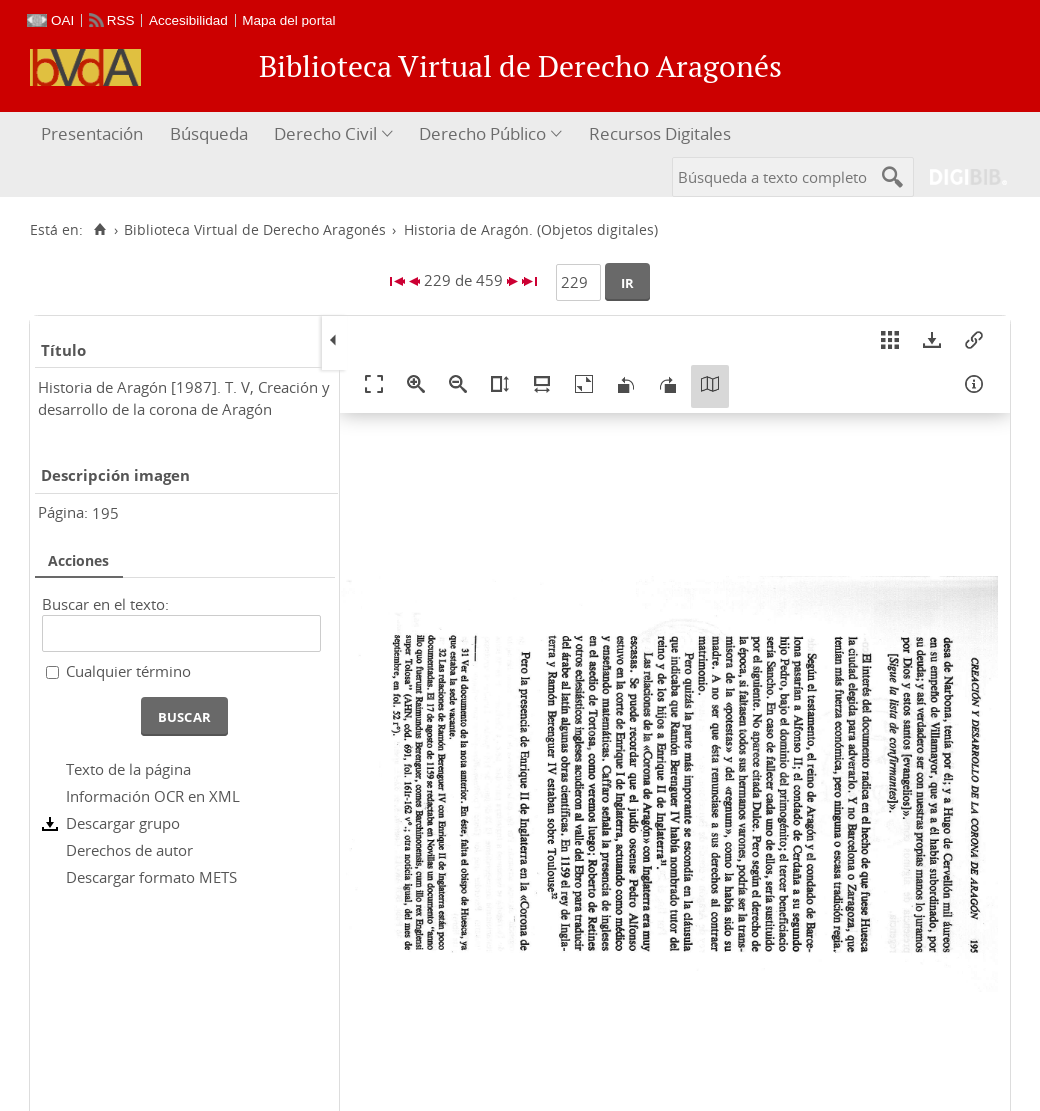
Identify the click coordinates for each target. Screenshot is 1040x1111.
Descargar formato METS (151, 877)
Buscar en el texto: (105, 604)
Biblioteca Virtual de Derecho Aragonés (255, 230)
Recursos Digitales (660, 133)
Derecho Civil (325, 133)
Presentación (92, 133)
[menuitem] (94, 134)
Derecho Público (482, 133)
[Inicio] (99, 230)
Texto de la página (128, 769)
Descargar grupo (123, 823)
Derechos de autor (129, 850)
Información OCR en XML (153, 796)
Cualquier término (128, 671)
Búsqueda (209, 133)
